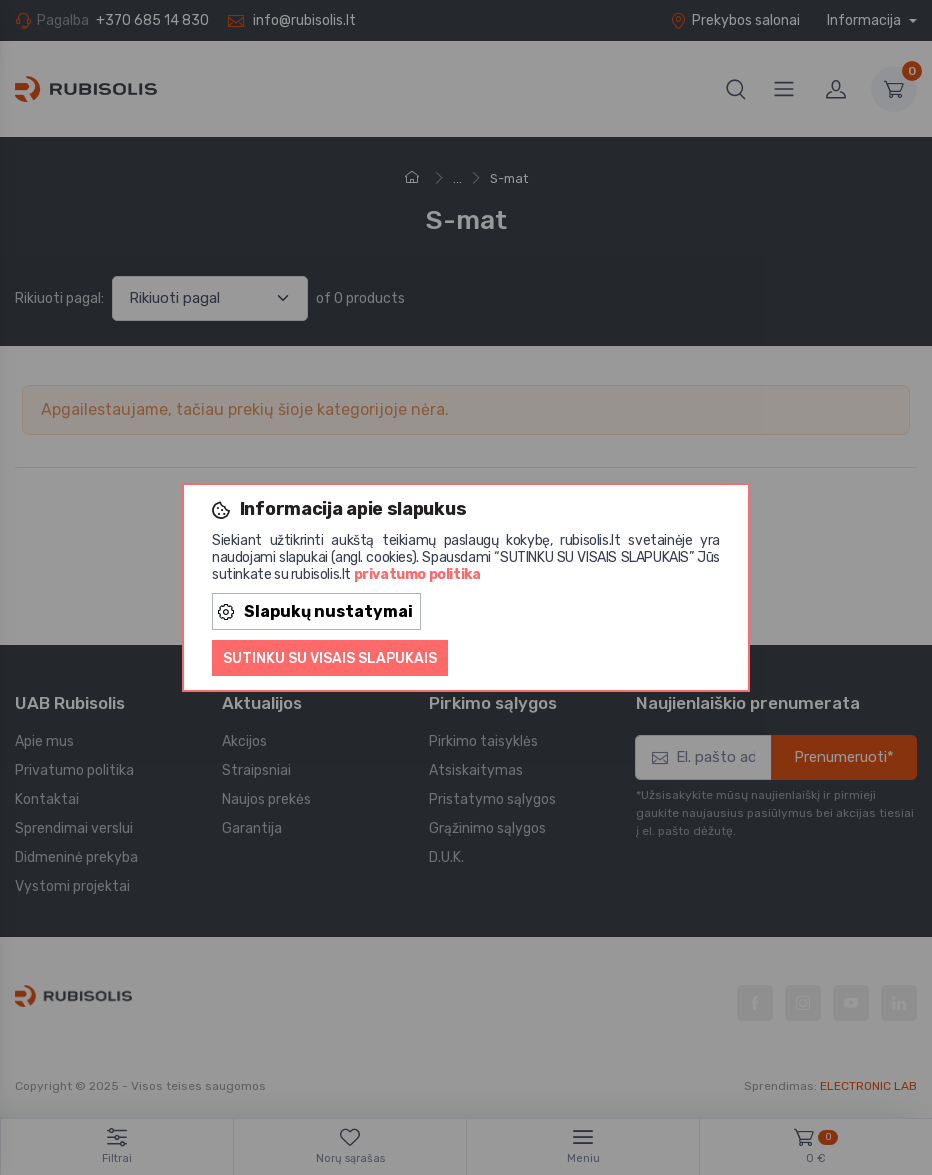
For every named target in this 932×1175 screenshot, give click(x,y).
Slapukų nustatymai (315, 611)
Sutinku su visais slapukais (330, 658)
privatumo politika (417, 574)
